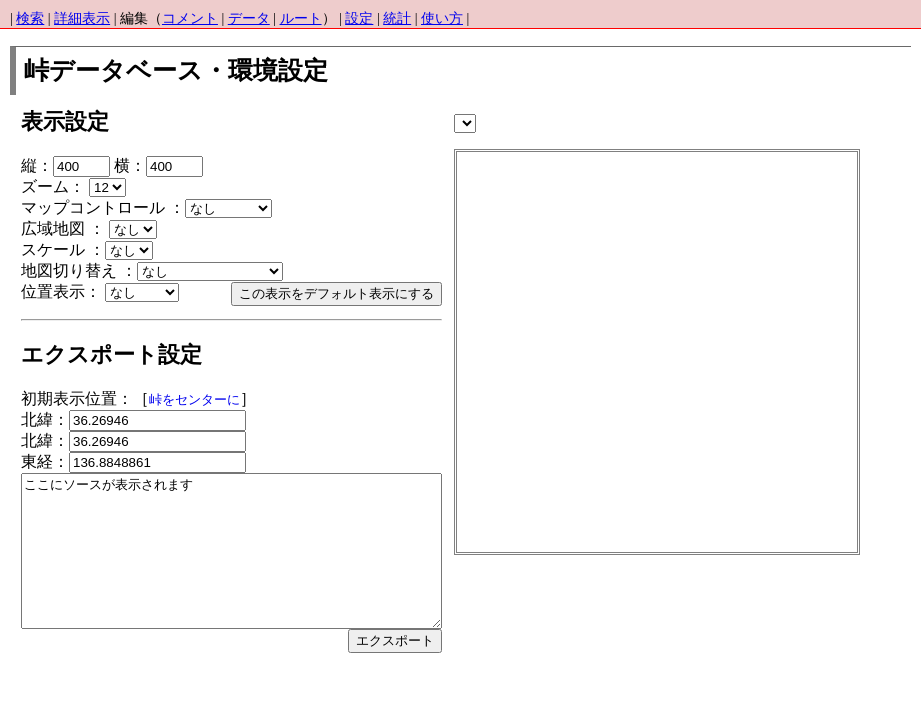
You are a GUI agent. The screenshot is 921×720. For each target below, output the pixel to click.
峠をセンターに (194, 400)
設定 (359, 18)
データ (249, 18)
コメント (190, 18)
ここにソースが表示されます (256, 566)
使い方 (442, 18)
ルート (301, 18)
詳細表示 (82, 18)
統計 (397, 18)
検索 (30, 18)
